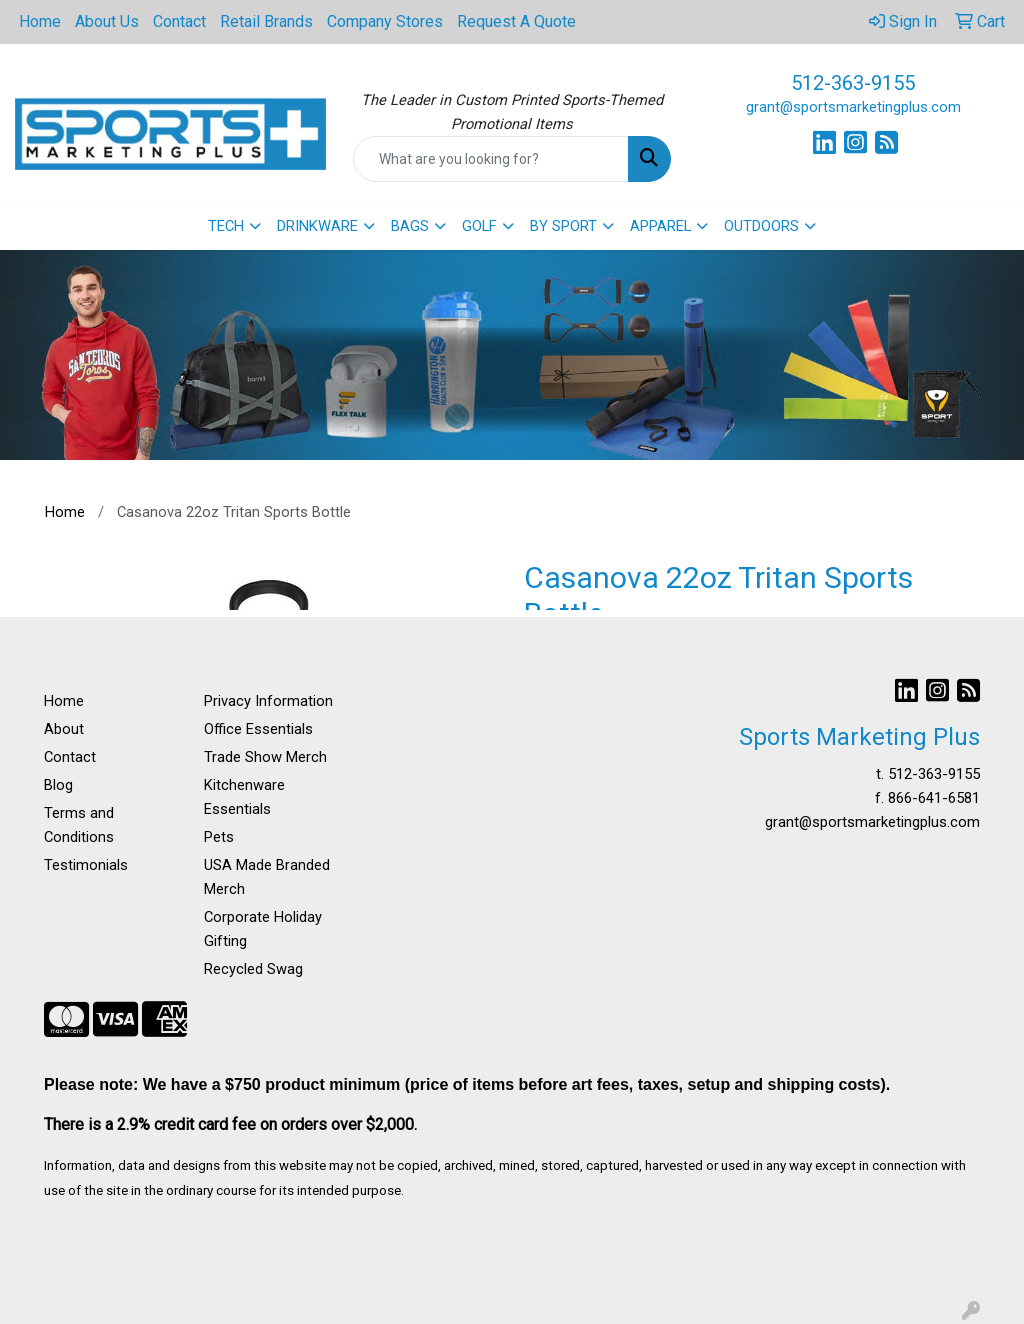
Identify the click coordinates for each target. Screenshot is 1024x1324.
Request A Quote (516, 21)
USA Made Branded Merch (267, 877)
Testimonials (86, 865)
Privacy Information (268, 701)
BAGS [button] (410, 226)
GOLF (479, 226)
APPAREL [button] (660, 226)
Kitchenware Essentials (244, 797)
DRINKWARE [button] (317, 226)
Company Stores (385, 21)
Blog (58, 785)
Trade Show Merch (265, 757)
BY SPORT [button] (563, 226)
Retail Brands (266, 21)
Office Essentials (258, 729)
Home (40, 21)
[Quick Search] (490, 159)
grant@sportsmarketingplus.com (853, 107)
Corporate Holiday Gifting (263, 929)
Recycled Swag (253, 969)
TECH (226, 226)
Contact (179, 21)
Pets (219, 837)
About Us (107, 21)
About (64, 729)
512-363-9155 (853, 83)
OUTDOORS (761, 226)
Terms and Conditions (79, 825)
